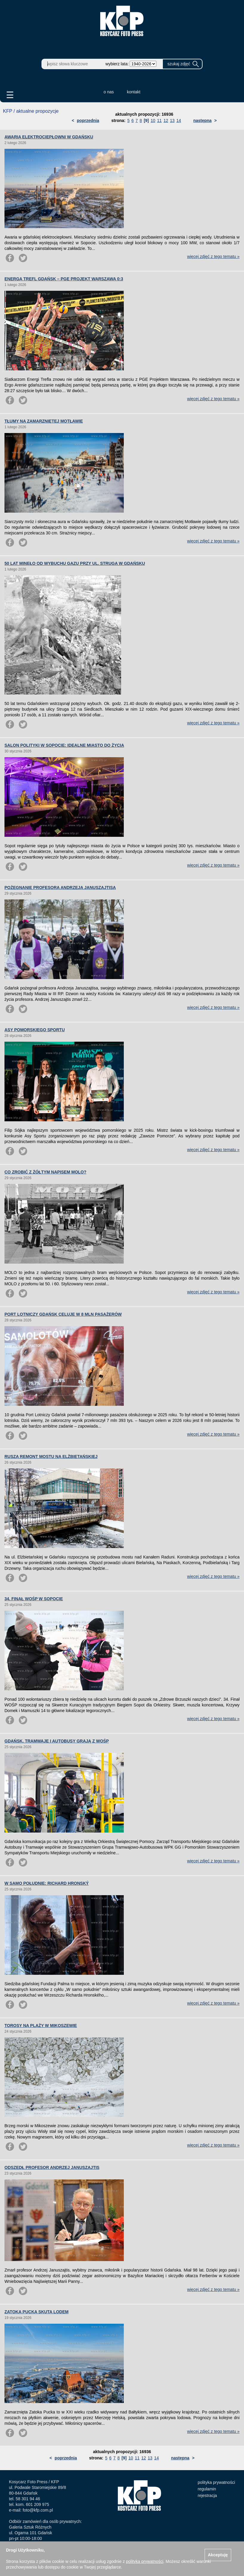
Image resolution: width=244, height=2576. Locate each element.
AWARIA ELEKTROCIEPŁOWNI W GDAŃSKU (48, 136)
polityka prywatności (216, 2482)
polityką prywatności (144, 2561)
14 (178, 120)
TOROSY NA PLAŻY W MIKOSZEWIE (40, 2025)
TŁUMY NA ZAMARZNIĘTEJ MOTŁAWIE (43, 421)
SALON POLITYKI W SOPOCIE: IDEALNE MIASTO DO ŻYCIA (64, 745)
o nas (109, 91)
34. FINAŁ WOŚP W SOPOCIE (33, 1598)
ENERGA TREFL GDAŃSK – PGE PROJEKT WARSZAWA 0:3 (63, 278)
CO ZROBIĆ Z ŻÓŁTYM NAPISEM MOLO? (45, 1172)
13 (172, 120)
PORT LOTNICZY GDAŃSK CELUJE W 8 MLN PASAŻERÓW (63, 1314)
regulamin (207, 2489)
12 (165, 120)
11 (159, 120)
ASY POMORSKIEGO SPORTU (34, 1029)
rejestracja (207, 2495)
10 (153, 120)
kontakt (133, 91)
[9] (146, 120)
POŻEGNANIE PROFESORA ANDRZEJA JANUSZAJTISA (60, 887)
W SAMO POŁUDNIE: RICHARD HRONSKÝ (46, 1883)
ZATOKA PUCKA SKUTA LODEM (36, 2311)
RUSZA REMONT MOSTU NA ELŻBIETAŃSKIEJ (51, 1456)
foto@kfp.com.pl (38, 2510)
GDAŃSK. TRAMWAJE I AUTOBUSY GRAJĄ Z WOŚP (56, 1741)
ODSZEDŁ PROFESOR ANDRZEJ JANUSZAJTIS (51, 2167)
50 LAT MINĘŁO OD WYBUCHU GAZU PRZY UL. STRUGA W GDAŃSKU (74, 563)
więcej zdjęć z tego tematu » (213, 256)
